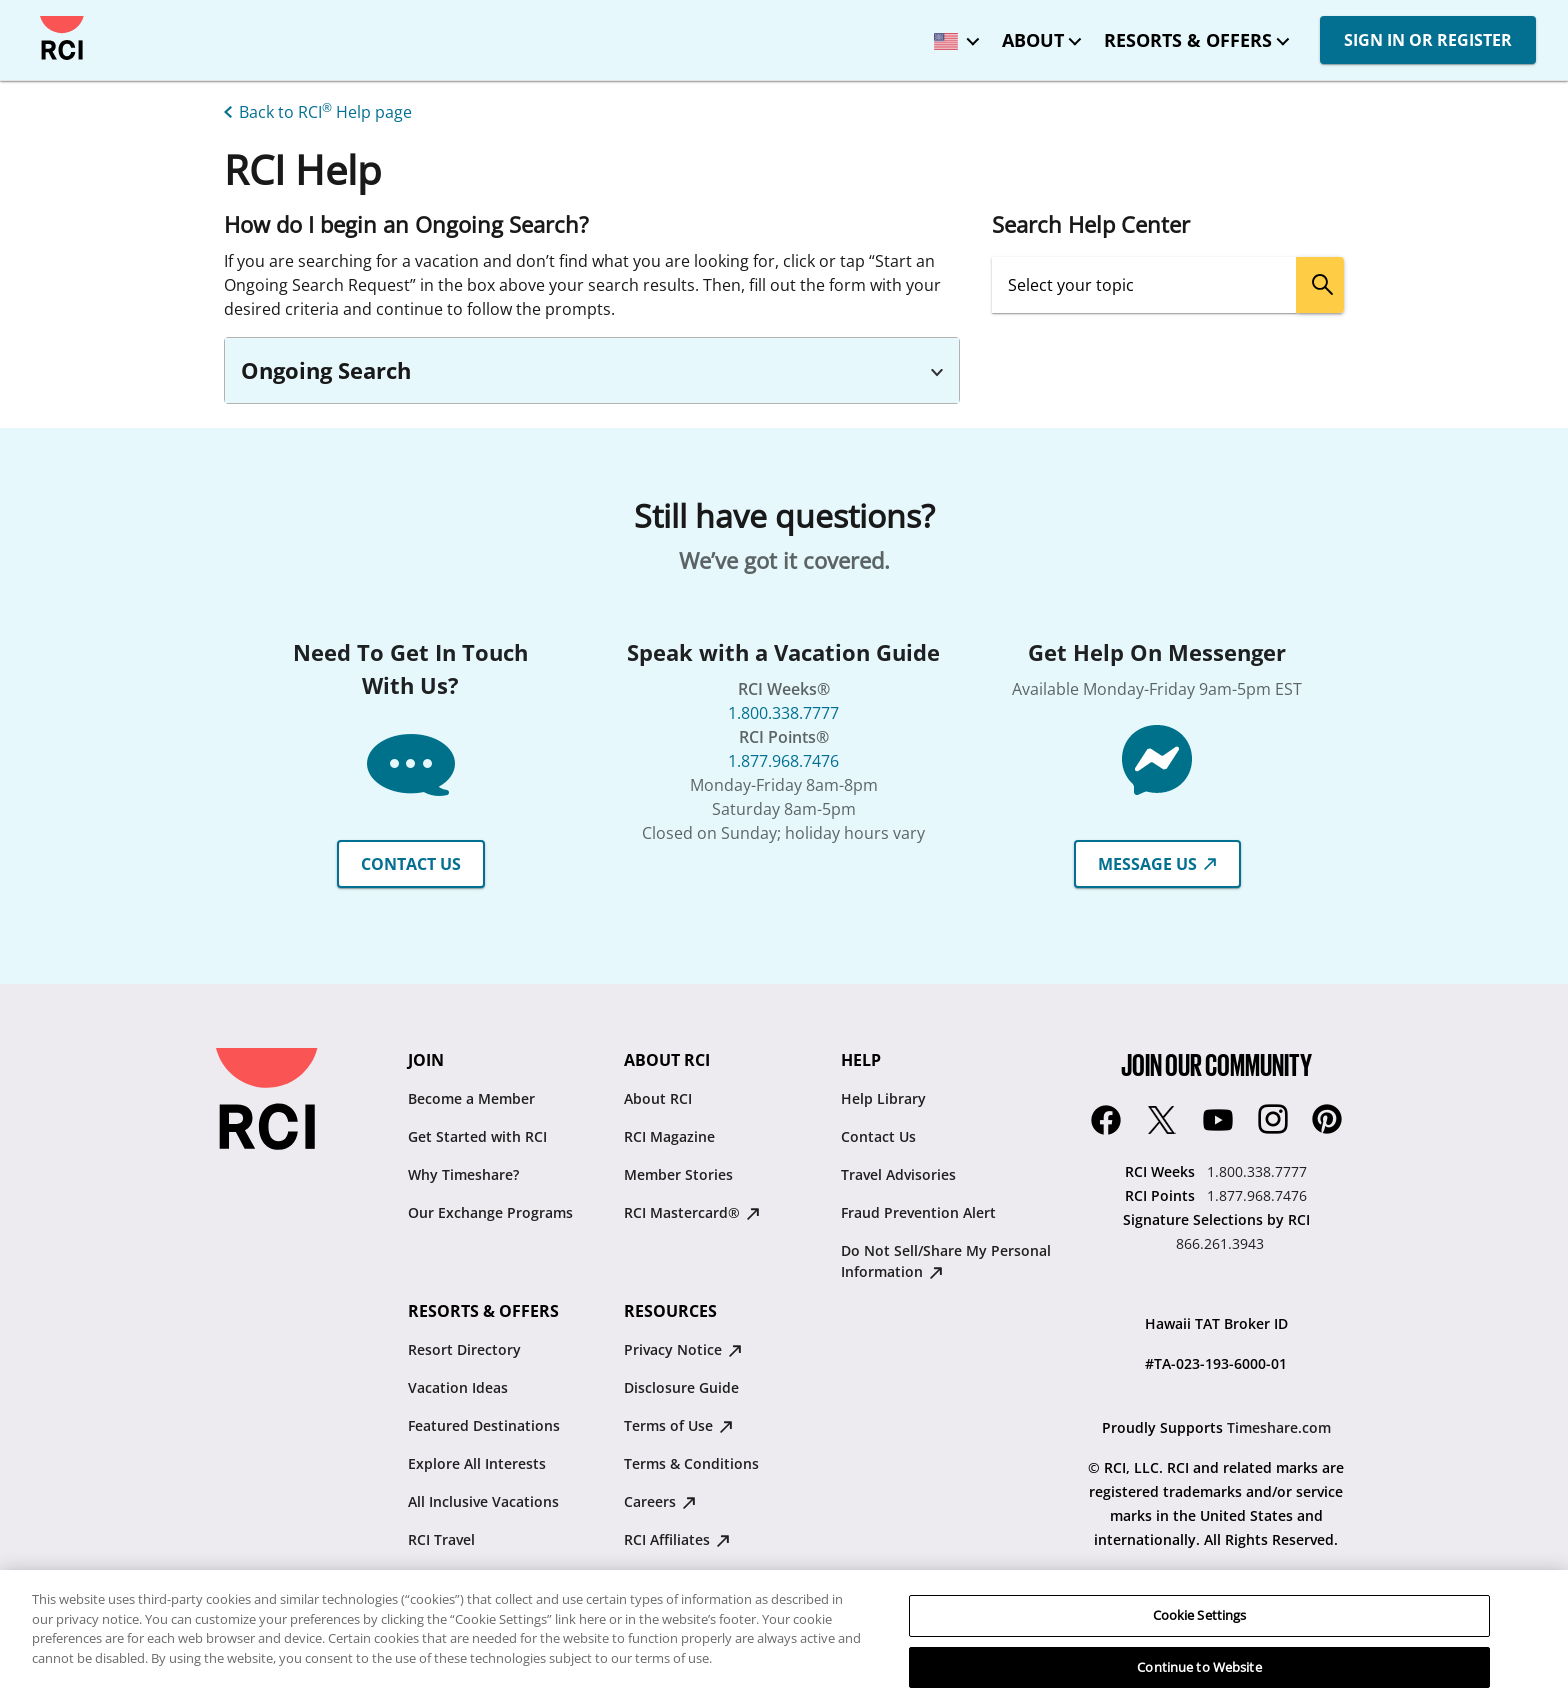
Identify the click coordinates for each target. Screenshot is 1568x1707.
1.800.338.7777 (783, 713)
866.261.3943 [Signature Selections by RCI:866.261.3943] (1220, 1243)
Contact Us (878, 1136)
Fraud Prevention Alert (918, 1212)
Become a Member (471, 1098)
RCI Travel (441, 1539)
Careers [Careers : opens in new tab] (660, 1501)
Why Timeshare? (463, 1174)
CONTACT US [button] (411, 864)
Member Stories (678, 1174)
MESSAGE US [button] (1157, 864)
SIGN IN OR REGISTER (1428, 40)
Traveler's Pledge (681, 1615)
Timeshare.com (1279, 1427)
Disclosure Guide (681, 1387)
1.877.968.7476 (783, 761)
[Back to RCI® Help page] (314, 110)
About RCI (658, 1098)
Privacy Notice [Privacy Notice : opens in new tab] (683, 1349)
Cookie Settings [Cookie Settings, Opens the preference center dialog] (1200, 1664)
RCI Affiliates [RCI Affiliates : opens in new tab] (677, 1539)
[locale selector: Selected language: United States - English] (952, 34)
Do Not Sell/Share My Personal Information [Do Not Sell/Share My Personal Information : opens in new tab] (946, 1261)
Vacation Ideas (458, 1387)
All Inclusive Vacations (483, 1501)
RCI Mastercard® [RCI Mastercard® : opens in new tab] (692, 1212)
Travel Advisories (898, 1174)
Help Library (883, 1098)
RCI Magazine (669, 1136)
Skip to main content (32, 16)
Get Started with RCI (477, 1136)
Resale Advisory (677, 1577)
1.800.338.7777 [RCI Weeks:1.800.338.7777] (1257, 1171)
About (1033, 40)
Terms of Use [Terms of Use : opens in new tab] (678, 1425)
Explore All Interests (477, 1463)
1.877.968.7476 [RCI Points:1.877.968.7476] (1257, 1195)
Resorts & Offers (1188, 40)
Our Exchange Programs (490, 1212)
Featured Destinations (484, 1425)
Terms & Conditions (691, 1463)
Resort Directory (464, 1349)
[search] (1320, 285)
